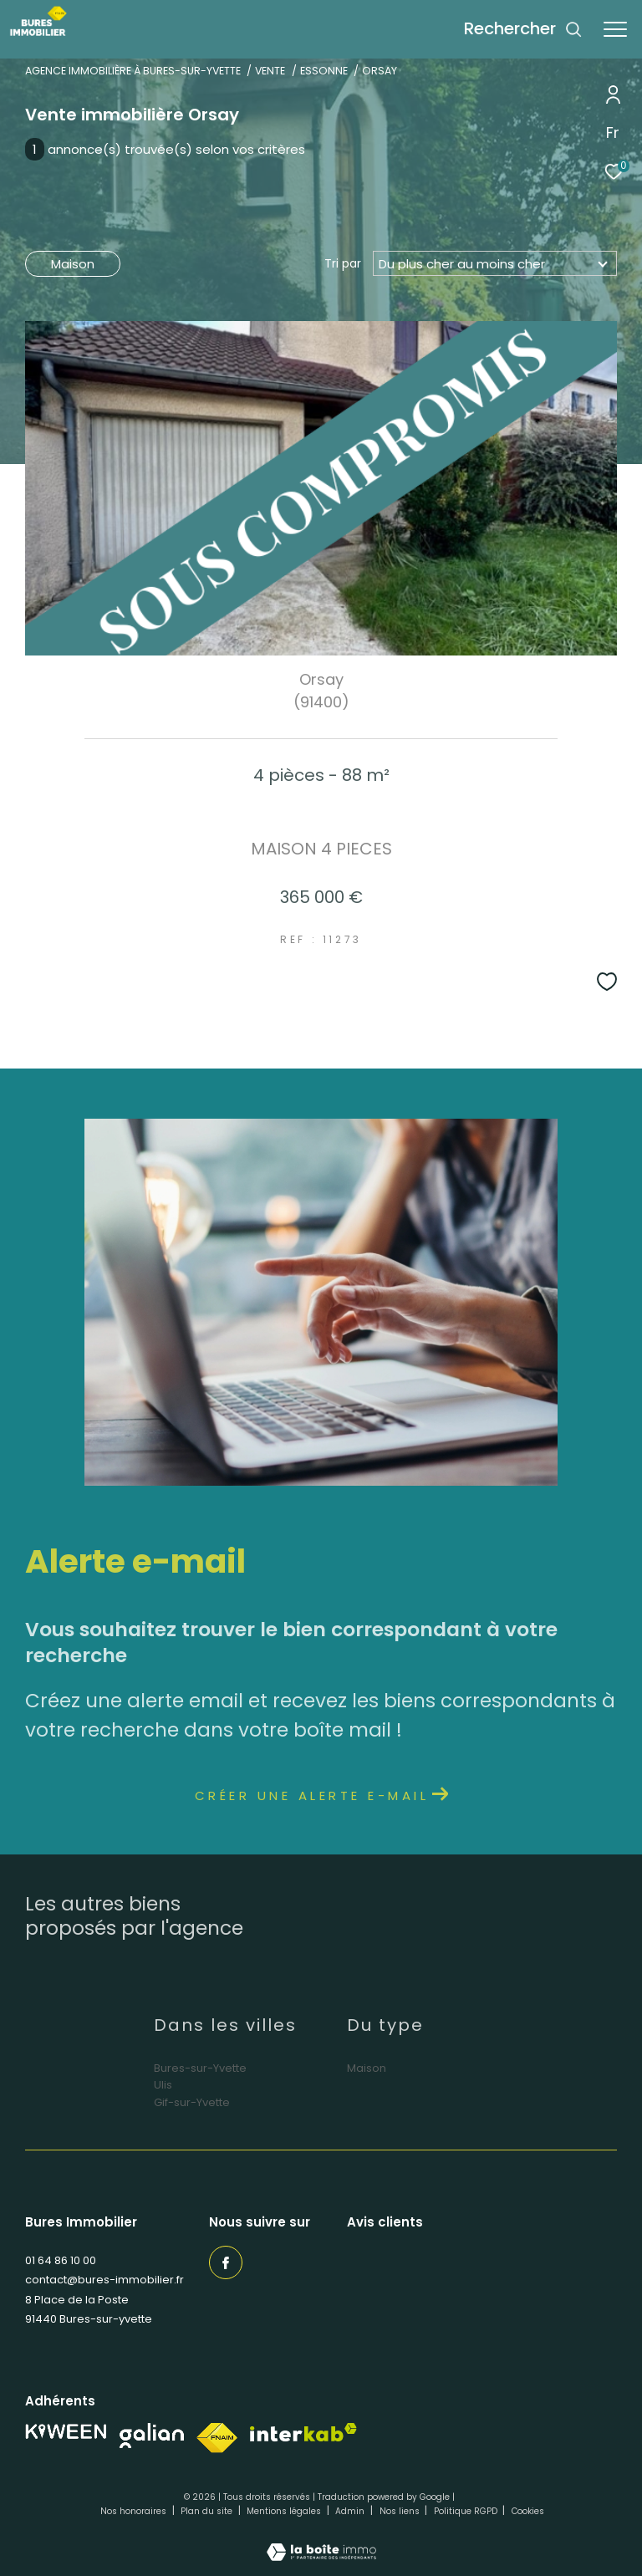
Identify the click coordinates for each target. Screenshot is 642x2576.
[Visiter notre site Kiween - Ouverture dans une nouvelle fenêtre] (66, 2432)
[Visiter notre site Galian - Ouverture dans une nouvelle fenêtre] (152, 2435)
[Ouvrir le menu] (615, 29)
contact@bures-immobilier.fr (104, 2280)
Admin (351, 2511)
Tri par (342, 263)
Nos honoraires (134, 2511)
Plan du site (208, 2511)
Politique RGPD (465, 2511)
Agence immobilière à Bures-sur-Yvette (133, 71)
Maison (72, 264)
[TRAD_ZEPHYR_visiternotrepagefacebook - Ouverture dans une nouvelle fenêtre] (225, 2262)
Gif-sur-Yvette (192, 2102)
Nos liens (401, 2511)
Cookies (528, 2512)
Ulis (163, 2085)
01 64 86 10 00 (60, 2260)
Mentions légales (285, 2511)
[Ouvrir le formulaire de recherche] (523, 29)
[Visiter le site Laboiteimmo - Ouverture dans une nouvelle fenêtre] (321, 2540)
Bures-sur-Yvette (200, 2068)
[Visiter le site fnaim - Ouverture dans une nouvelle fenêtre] (216, 2438)
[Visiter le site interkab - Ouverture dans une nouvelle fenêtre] (303, 2432)
